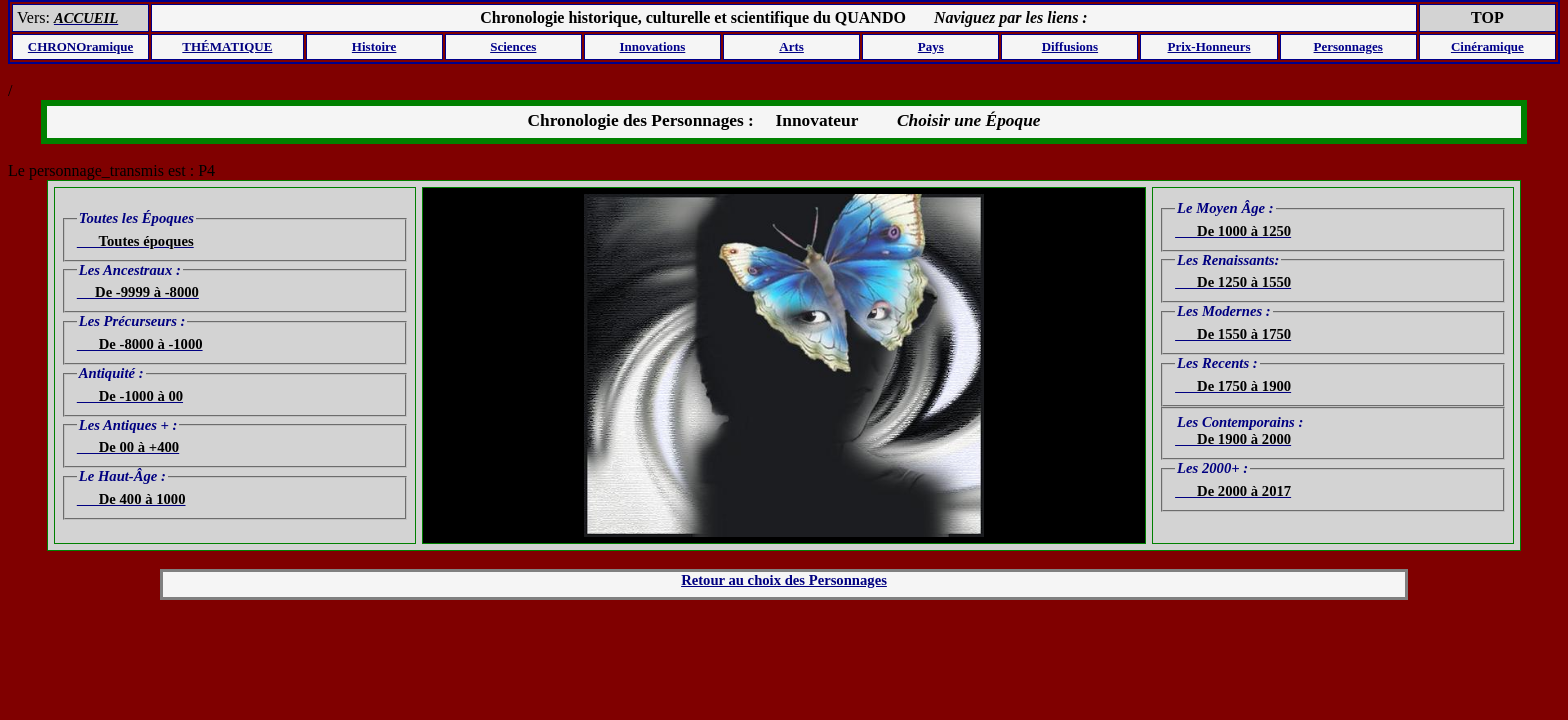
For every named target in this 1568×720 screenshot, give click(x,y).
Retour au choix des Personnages (784, 580)
